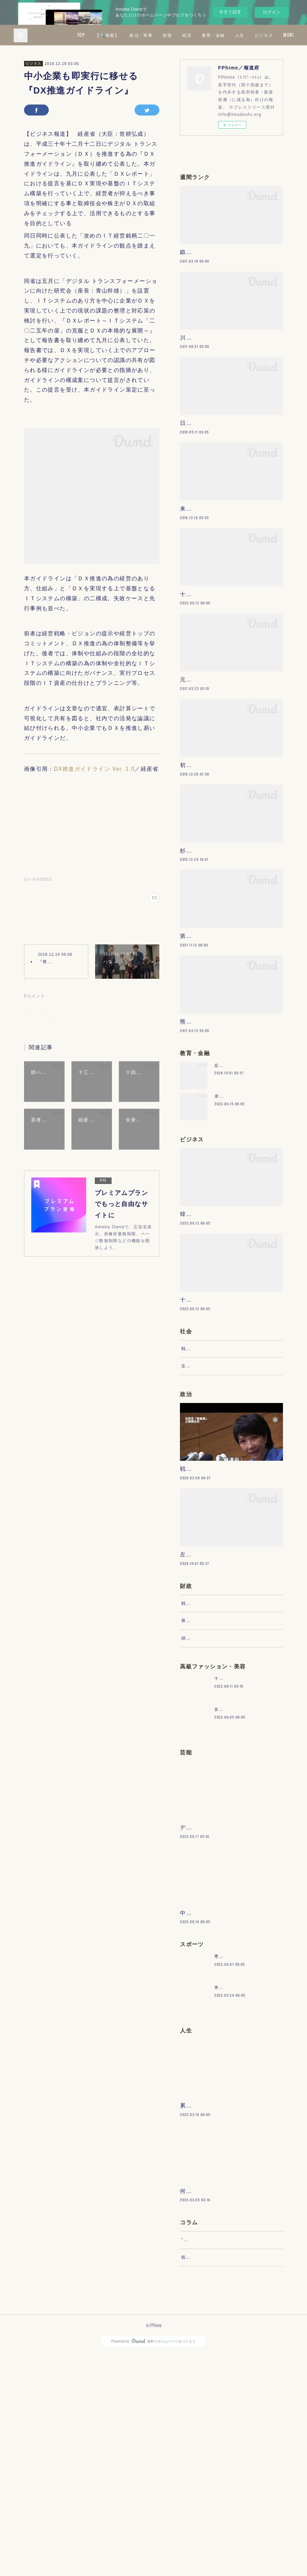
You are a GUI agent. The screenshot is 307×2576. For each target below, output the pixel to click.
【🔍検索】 (149, 35)
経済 (228, 35)
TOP (122, 35)
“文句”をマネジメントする (208, 2455)
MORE (282, 35)
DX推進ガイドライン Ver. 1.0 (94, 769)
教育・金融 (254, 35)
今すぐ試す (230, 11)
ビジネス (34, 63)
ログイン (272, 12)
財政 (209, 35)
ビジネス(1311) (38, 879)
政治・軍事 (182, 35)
